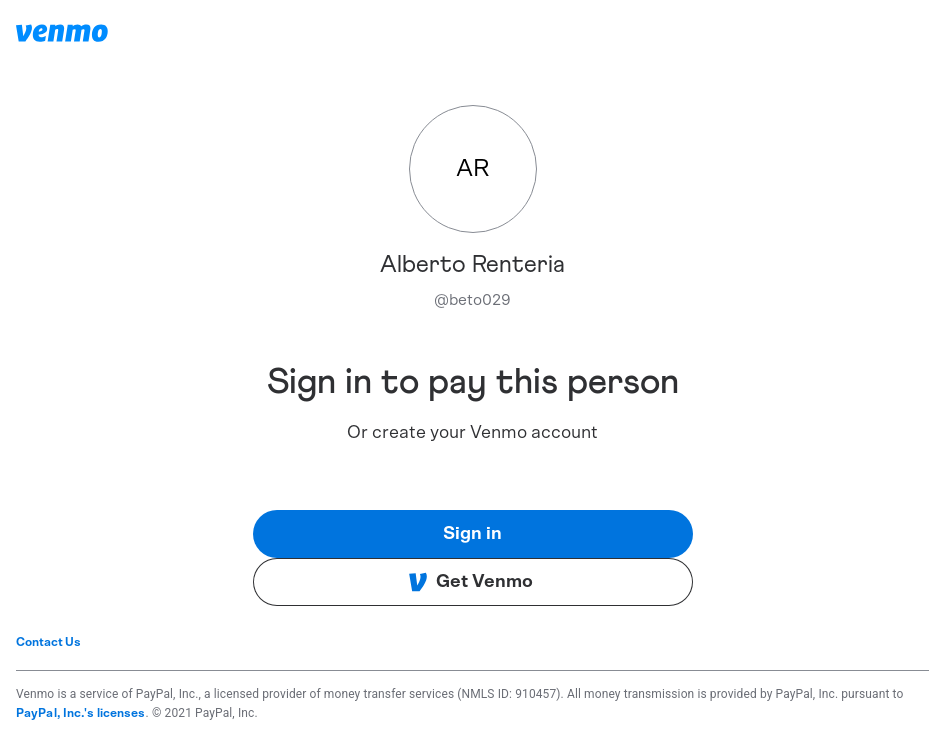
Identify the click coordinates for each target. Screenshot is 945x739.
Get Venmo (470, 582)
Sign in (472, 534)
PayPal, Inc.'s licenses (81, 713)
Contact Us (48, 642)
